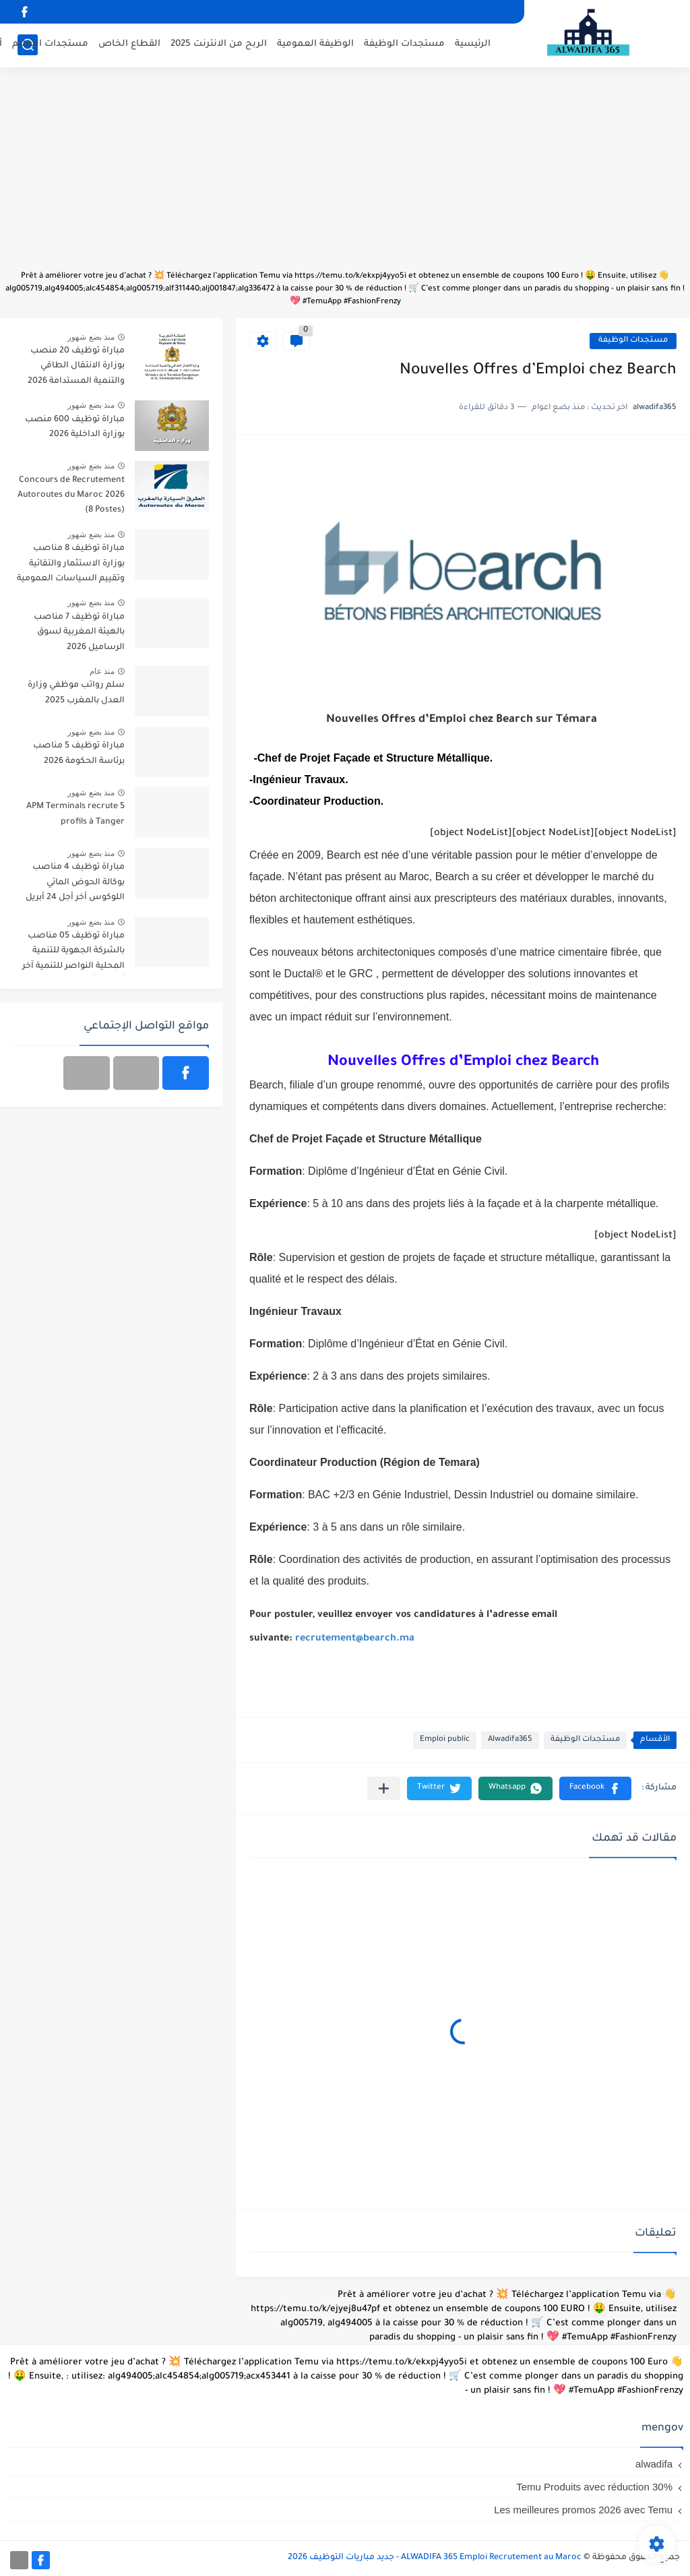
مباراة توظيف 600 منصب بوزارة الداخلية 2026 (75, 427)
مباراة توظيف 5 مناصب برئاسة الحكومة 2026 (79, 753)
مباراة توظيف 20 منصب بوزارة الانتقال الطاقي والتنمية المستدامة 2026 (76, 366)
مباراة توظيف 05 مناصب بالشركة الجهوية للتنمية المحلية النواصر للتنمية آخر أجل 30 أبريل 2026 (73, 953)
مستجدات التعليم (50, 44)
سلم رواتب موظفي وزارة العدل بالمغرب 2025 (76, 693)
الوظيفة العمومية (315, 44)
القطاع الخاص (129, 44)
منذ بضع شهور (91, 337)
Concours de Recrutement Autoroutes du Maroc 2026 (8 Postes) (71, 496)
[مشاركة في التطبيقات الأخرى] (383, 1788)
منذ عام (102, 671)
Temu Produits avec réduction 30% (594, 2486)
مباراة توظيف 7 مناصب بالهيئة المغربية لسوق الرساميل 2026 (79, 632)
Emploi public (445, 1740)
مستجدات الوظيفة (404, 44)
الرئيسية (473, 44)
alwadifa (653, 2464)
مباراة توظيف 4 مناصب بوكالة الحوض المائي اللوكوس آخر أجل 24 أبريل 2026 (75, 885)
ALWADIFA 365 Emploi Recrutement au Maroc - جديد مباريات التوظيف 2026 (435, 2558)
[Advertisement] (345, 175)
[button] (595, 1788)
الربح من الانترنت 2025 (218, 44)
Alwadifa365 (510, 1740)
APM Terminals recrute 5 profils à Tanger (75, 814)
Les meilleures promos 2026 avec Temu (583, 2509)
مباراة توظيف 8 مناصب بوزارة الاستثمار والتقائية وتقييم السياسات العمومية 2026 (71, 566)
